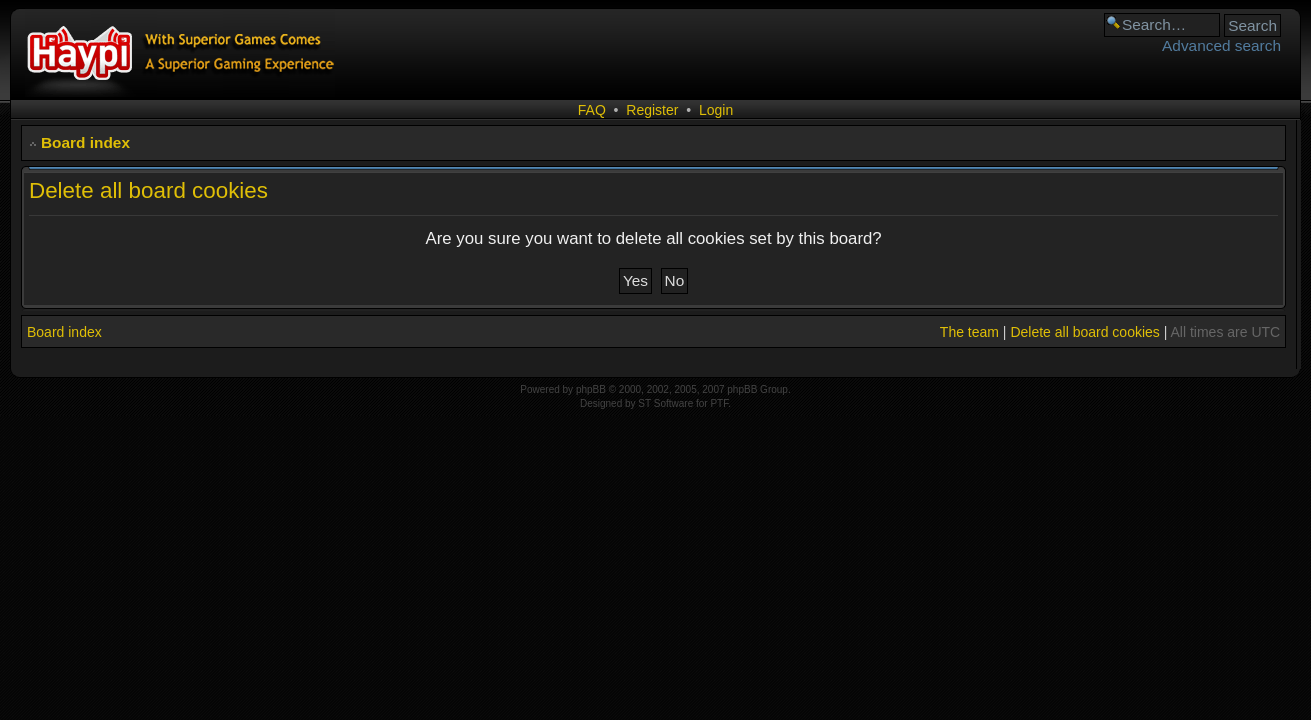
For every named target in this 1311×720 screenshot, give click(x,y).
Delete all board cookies (1084, 332)
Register (652, 110)
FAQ (592, 110)
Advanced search (1221, 45)
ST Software (665, 403)
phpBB (591, 389)
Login (716, 110)
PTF (719, 403)
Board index (85, 142)
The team (969, 332)
